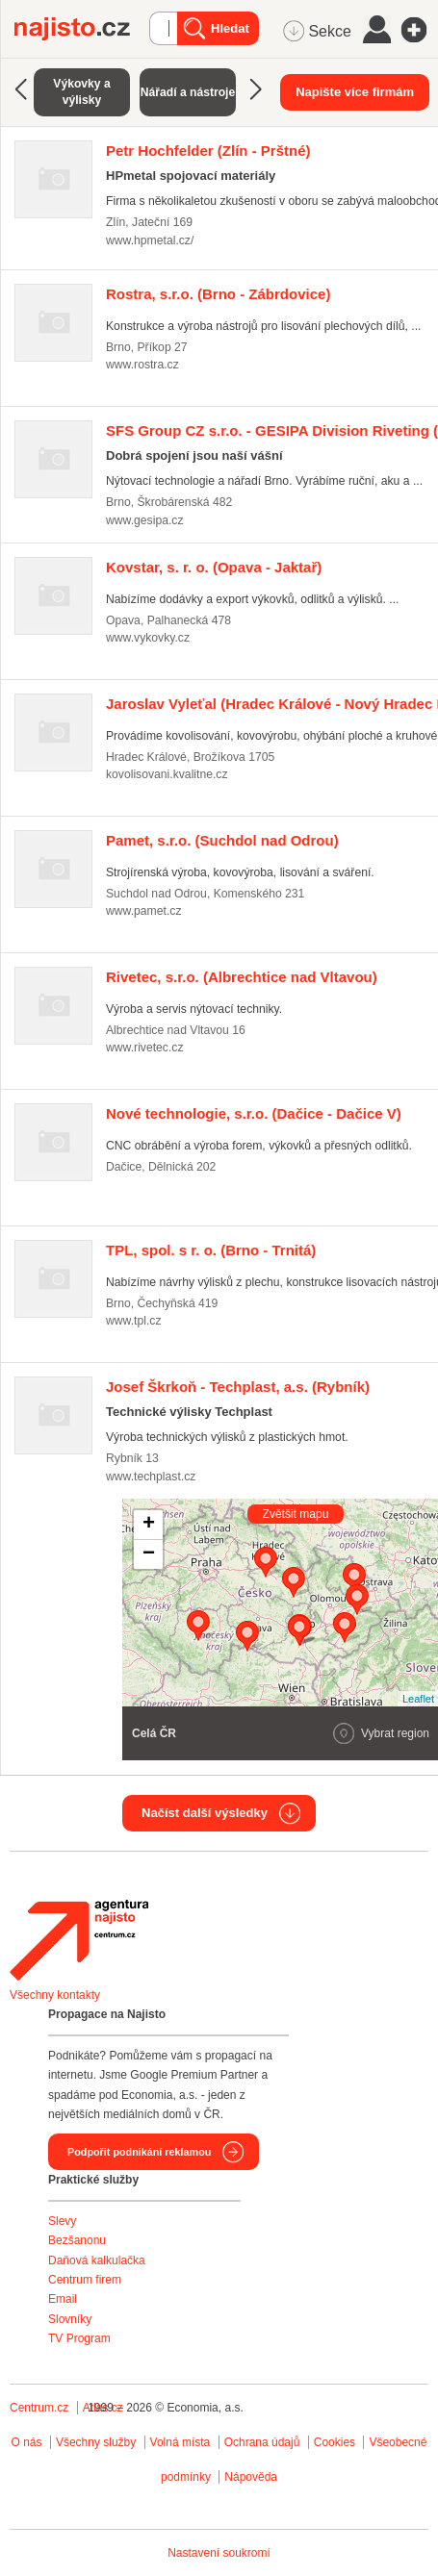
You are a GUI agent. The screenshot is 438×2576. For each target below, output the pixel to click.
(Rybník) (238, 1386)
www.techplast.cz (150, 1476)
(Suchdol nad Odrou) (222, 840)
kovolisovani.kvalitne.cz (167, 774)
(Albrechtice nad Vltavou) (241, 977)
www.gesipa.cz (145, 520)
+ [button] (148, 1524)
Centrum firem (84, 2279)
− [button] (148, 1554)
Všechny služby (98, 2442)
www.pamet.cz (143, 911)
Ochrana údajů (262, 2442)
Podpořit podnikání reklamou (139, 2152)
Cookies (334, 2442)
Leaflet (418, 1699)
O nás (27, 2442)
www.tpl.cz (134, 1320)
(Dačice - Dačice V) (253, 1113)
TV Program (79, 2338)
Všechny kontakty (55, 1995)
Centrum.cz (39, 2407)
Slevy (62, 2221)
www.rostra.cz (142, 364)
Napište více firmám (355, 92)
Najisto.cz (81, 28)
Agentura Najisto (79, 1940)
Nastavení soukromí (219, 2553)
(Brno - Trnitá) (211, 1250)
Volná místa (180, 2442)
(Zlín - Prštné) (208, 150)
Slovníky (69, 2319)
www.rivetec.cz (144, 1047)
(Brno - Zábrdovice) (218, 294)
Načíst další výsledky (205, 1813)
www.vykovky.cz (148, 637)
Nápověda (250, 2477)
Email (62, 2299)
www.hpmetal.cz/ (149, 240)
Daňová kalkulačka (96, 2260)
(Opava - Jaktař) (214, 567)
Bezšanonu (77, 2240)
